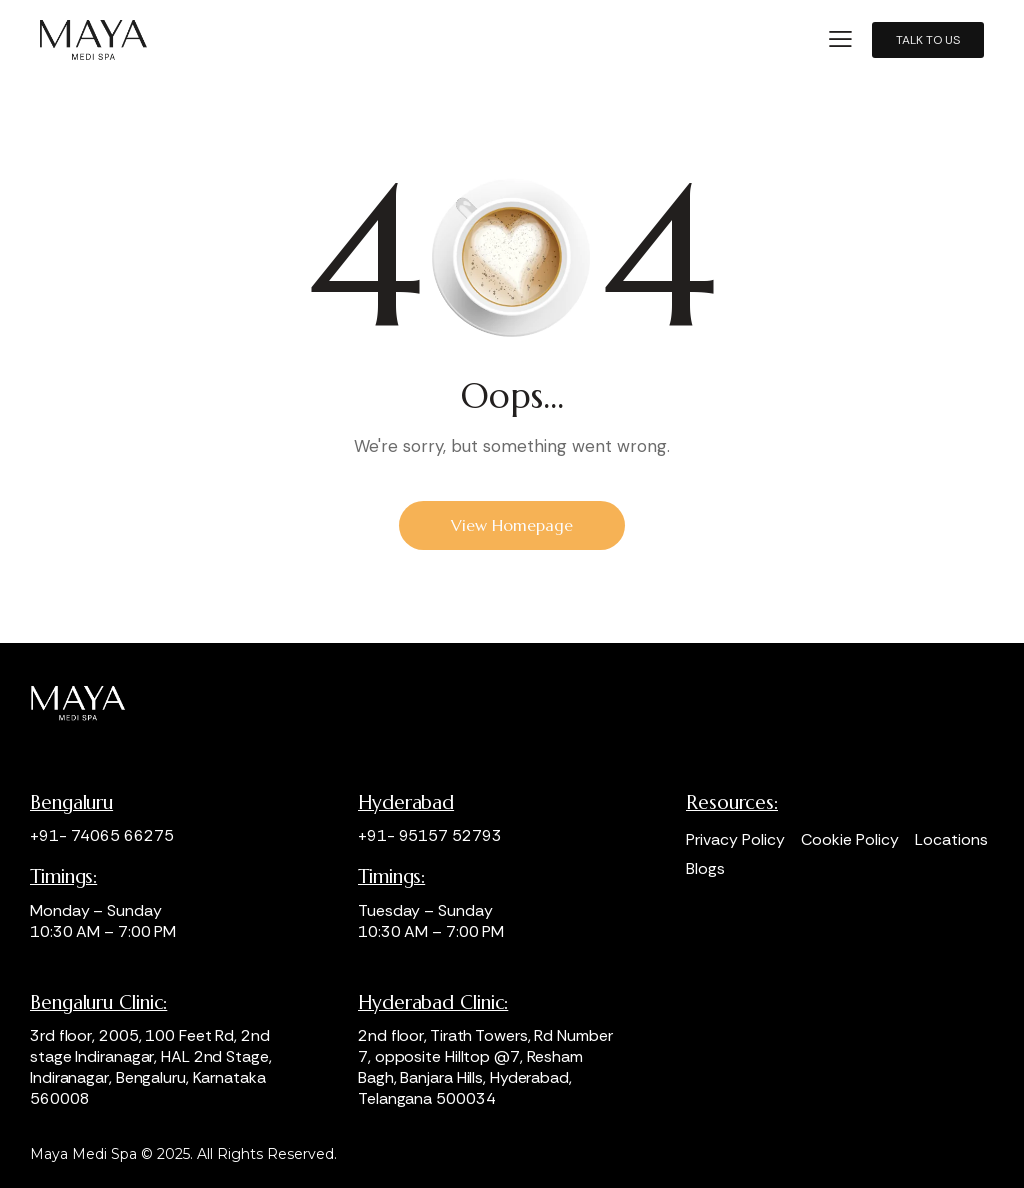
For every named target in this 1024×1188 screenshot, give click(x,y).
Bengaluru (71, 802)
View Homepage (512, 525)
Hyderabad (406, 802)
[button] (840, 39)
